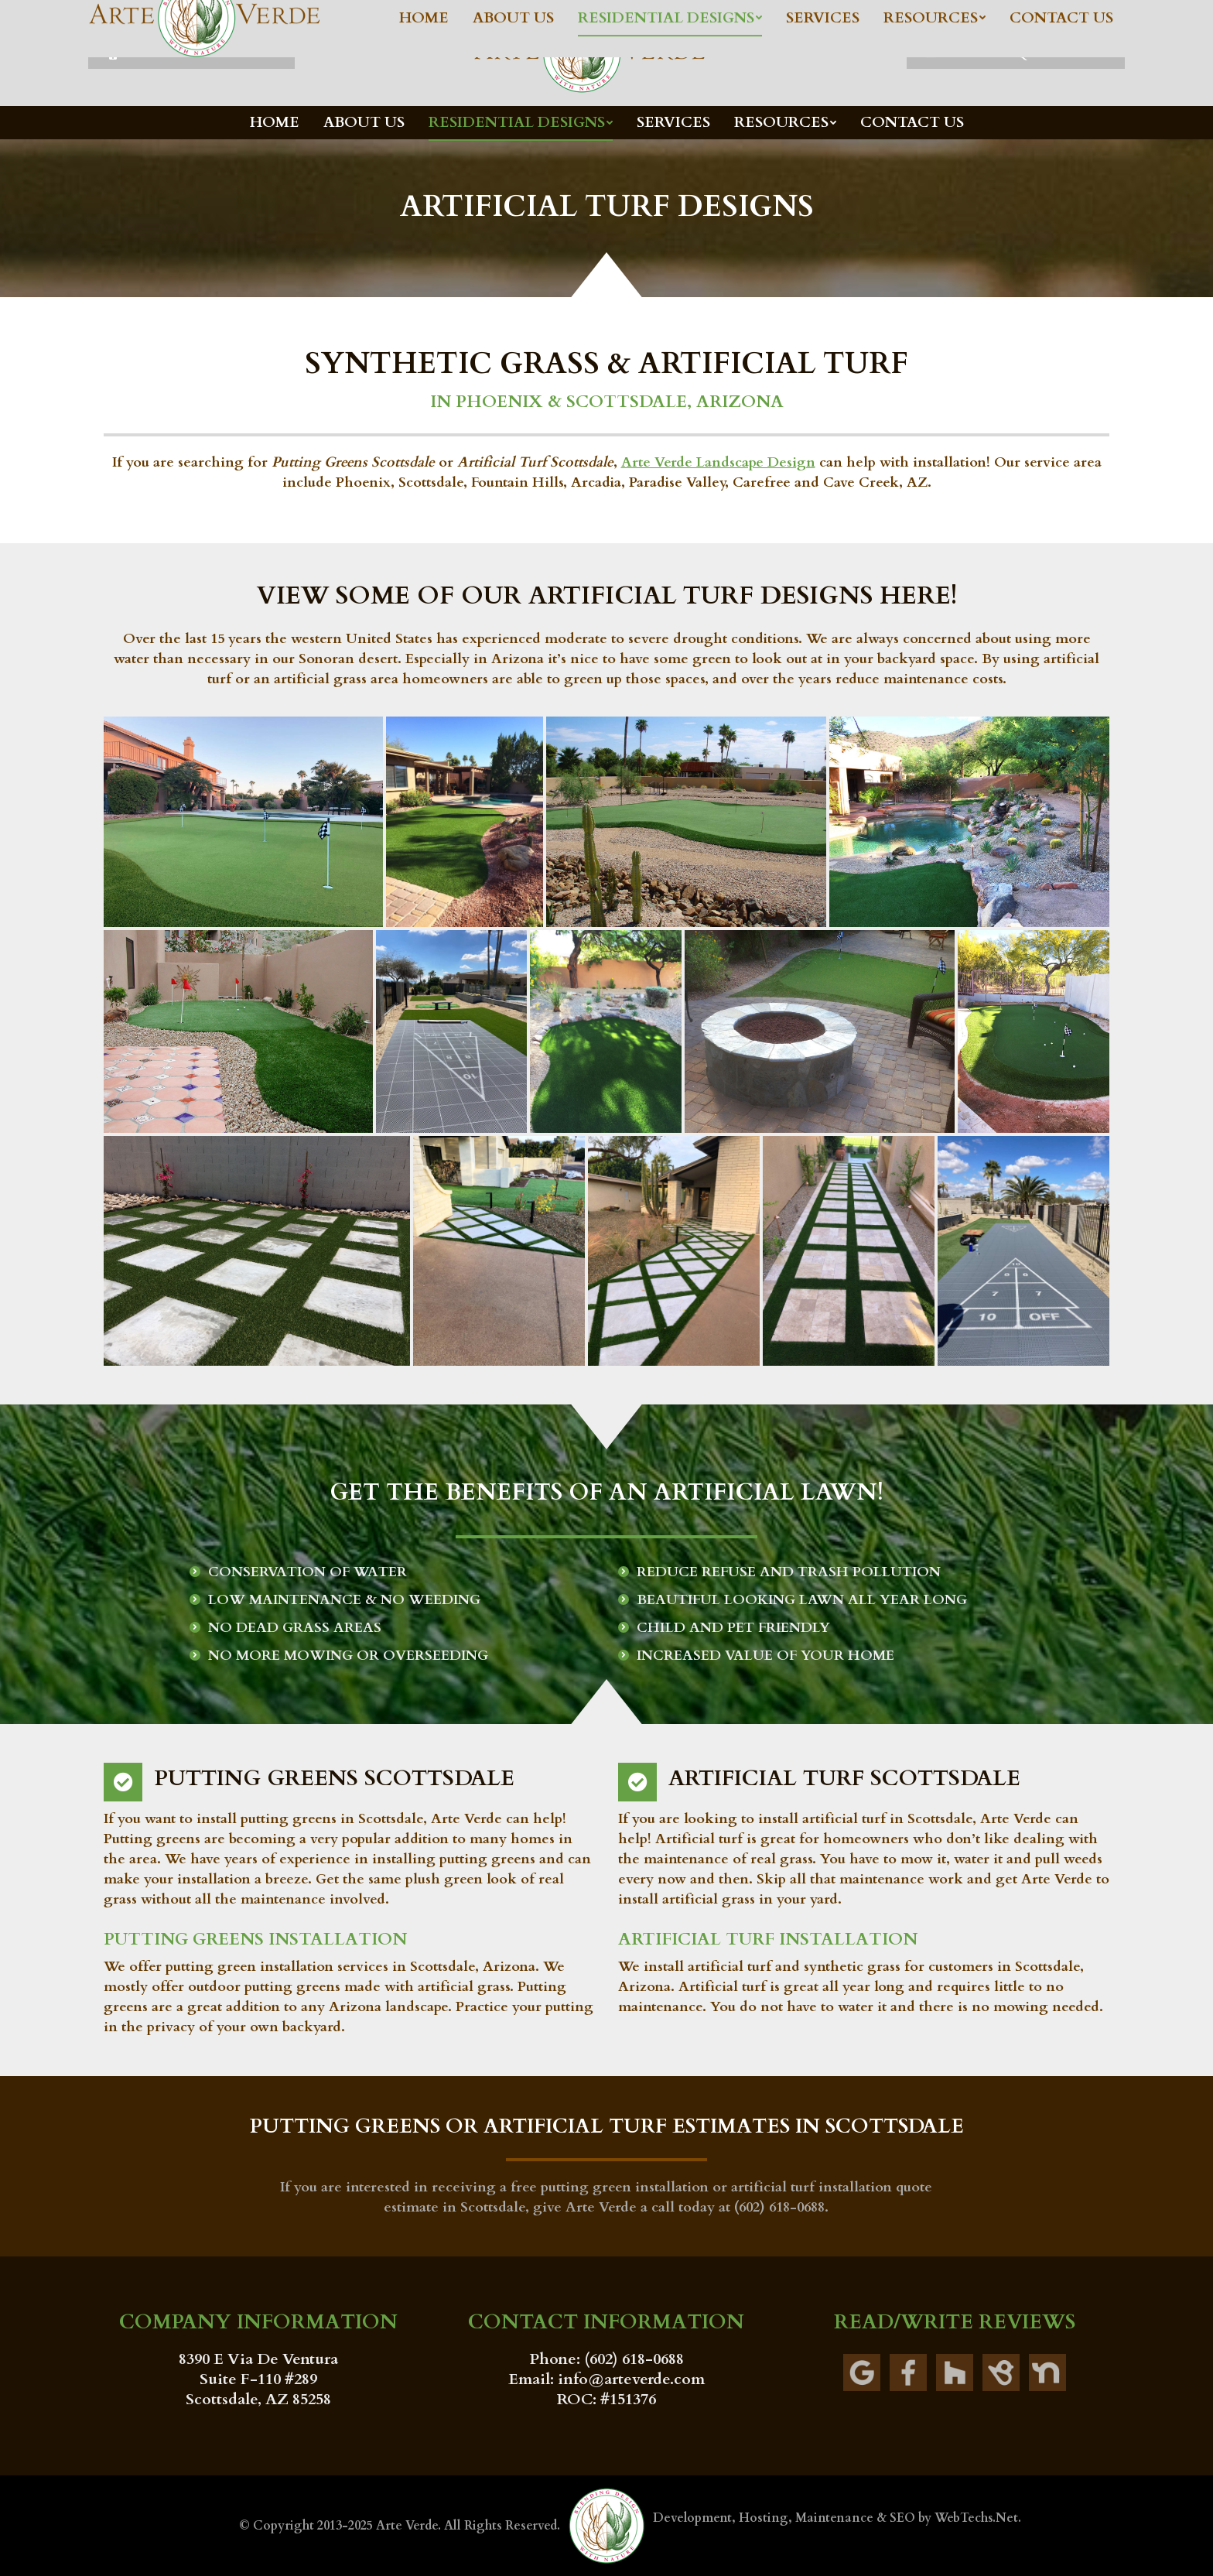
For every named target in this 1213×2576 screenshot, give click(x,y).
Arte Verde (407, 2525)
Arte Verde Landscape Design (718, 462)
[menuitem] (274, 122)
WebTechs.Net (976, 2517)
